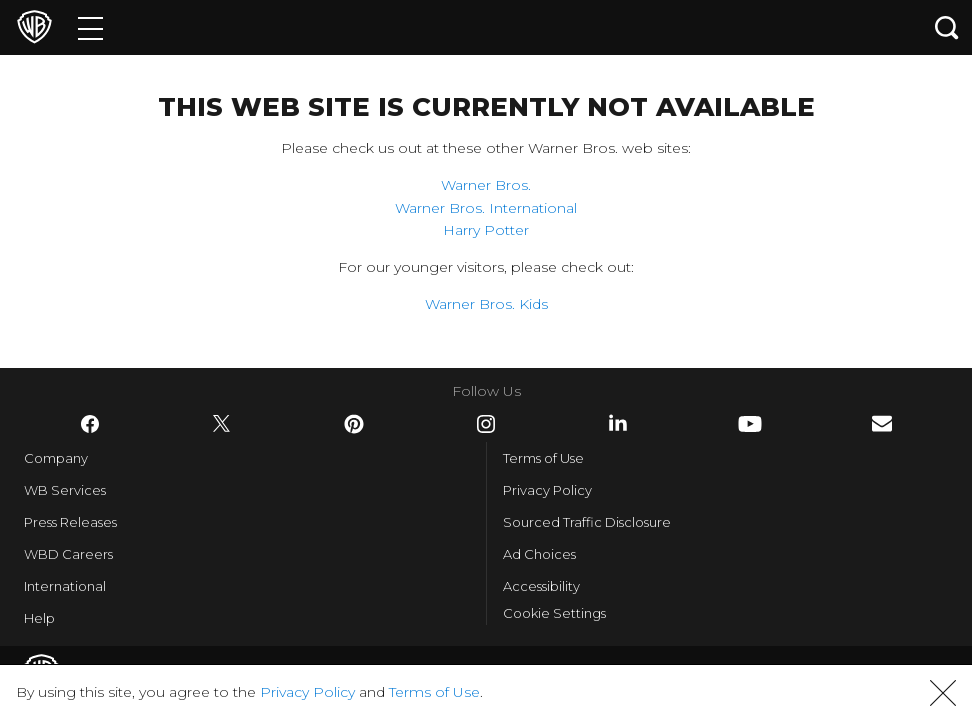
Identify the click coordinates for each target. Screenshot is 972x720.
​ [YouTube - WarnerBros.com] (750, 424)
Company (56, 458)
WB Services (65, 490)
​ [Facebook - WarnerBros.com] (90, 424)
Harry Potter (486, 230)
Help (39, 618)
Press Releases (70, 522)
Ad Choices (539, 554)
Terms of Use (543, 458)
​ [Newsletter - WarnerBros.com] (882, 423)
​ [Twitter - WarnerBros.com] (222, 424)
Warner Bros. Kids (486, 304)
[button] (943, 693)
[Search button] (947, 27)
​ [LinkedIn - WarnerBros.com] (618, 423)
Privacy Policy (547, 490)
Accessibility (541, 586)
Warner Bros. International (486, 208)
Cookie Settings (554, 613)
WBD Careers (68, 554)
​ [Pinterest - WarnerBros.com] (354, 424)
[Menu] (90, 27)
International (65, 586)
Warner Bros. (486, 185)
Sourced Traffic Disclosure (587, 522)
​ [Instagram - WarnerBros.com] (486, 424)
